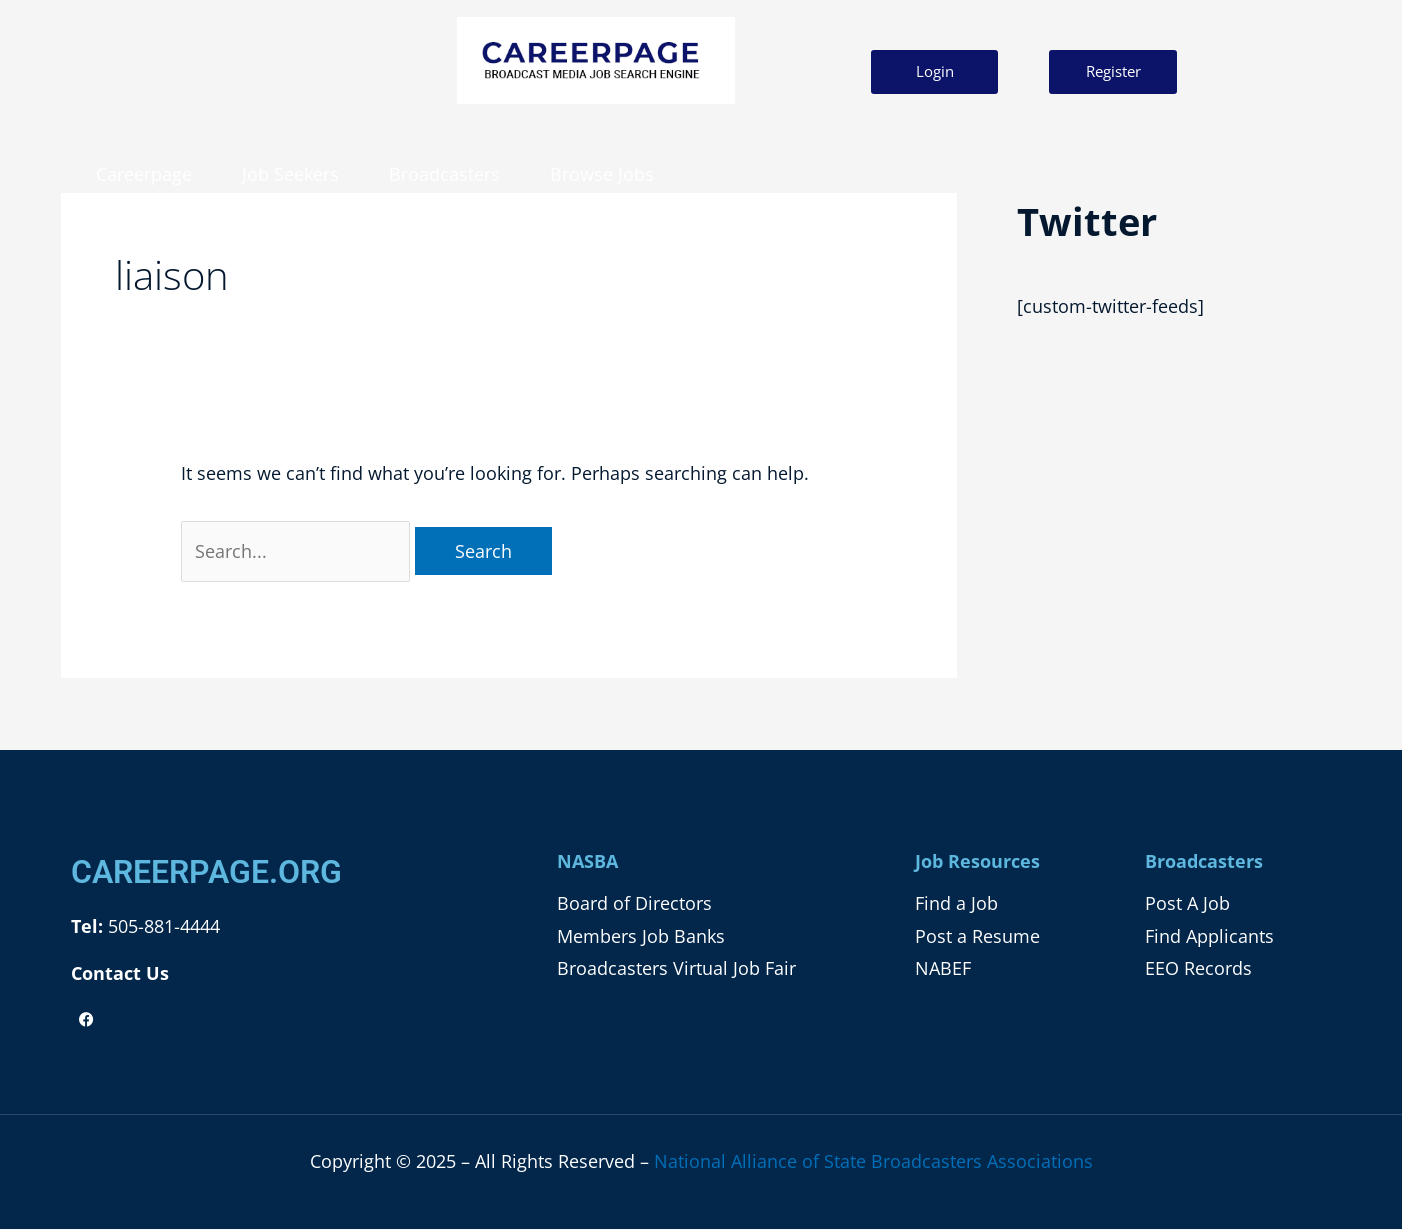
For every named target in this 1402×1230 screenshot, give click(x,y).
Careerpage (144, 174)
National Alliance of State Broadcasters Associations (873, 1162)
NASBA (587, 861)
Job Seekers (290, 174)
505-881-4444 (161, 926)
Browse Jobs (602, 174)
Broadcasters (444, 174)
